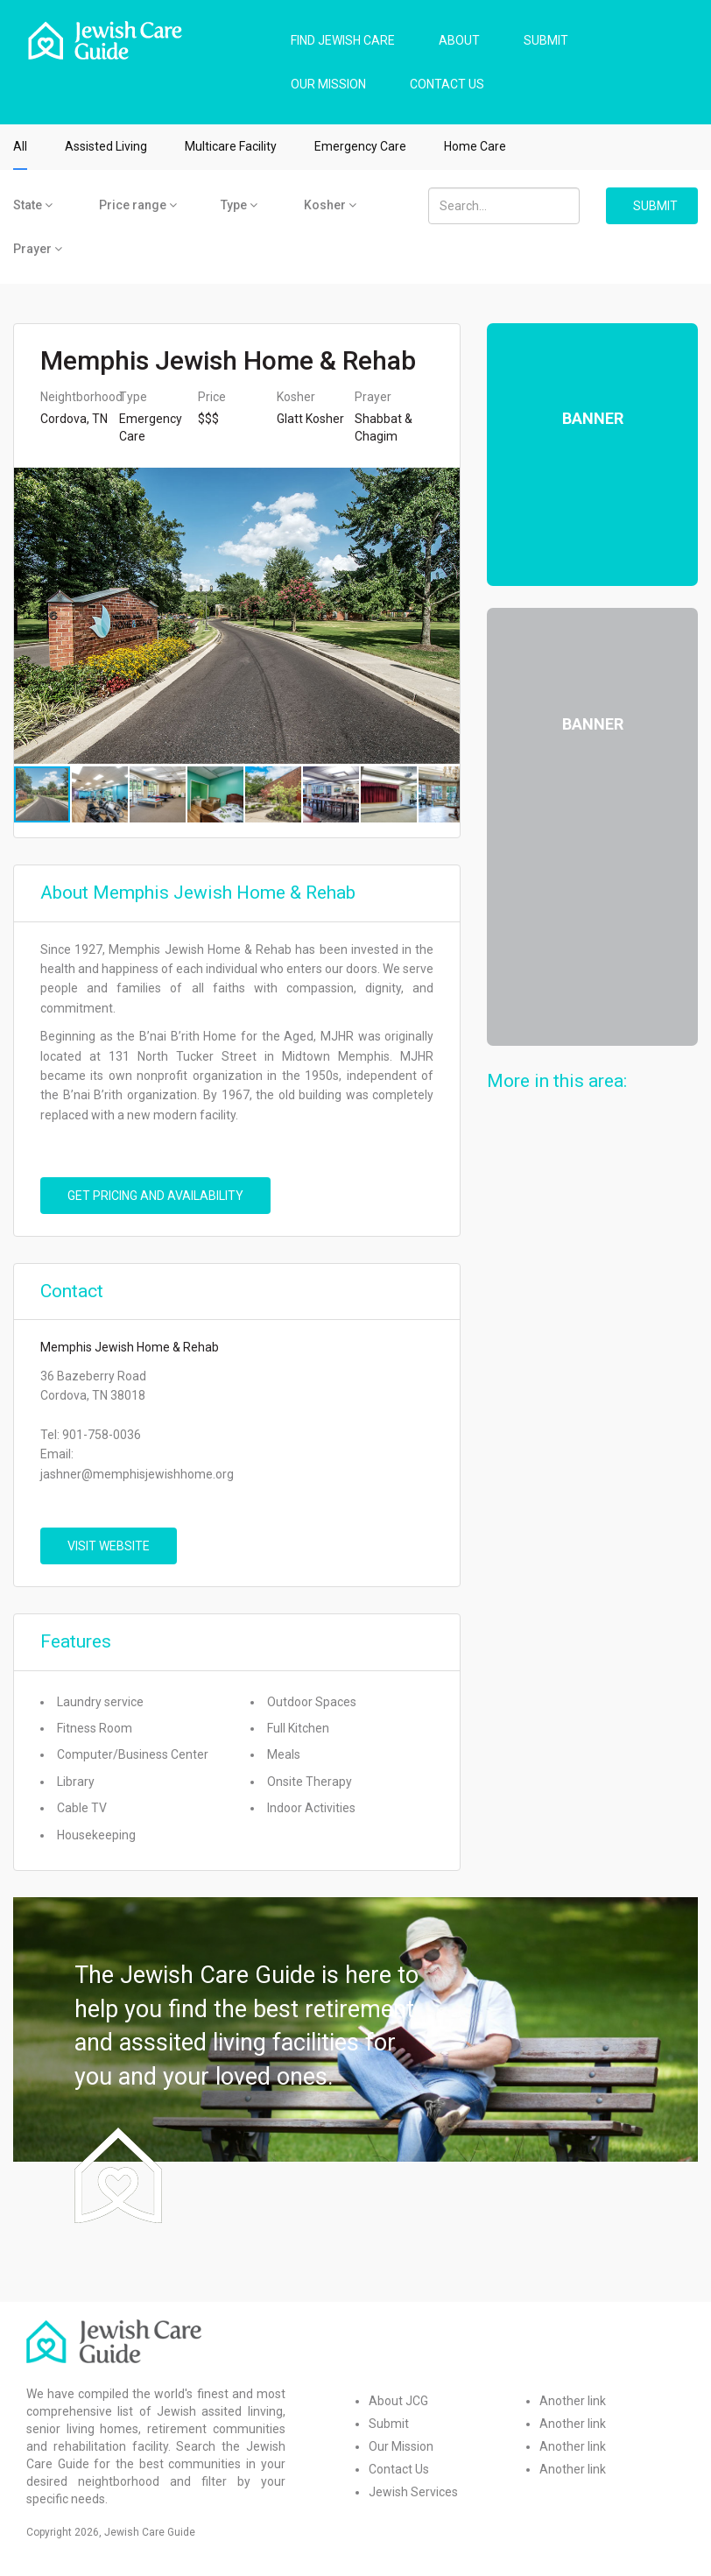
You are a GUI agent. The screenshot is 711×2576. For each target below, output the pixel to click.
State (33, 205)
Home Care (475, 146)
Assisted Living (106, 146)
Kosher (330, 205)
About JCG (398, 2401)
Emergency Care (360, 146)
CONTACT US (447, 84)
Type (239, 205)
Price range (138, 205)
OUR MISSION (328, 84)
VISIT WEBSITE (108, 1546)
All (20, 146)
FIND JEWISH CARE (343, 40)
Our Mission (401, 2446)
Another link (572, 2401)
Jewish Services (413, 2492)
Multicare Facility (231, 146)
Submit (389, 2424)
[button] (444, 616)
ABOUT (459, 40)
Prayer (37, 249)
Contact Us (399, 2469)
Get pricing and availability (155, 1196)
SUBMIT (546, 40)
